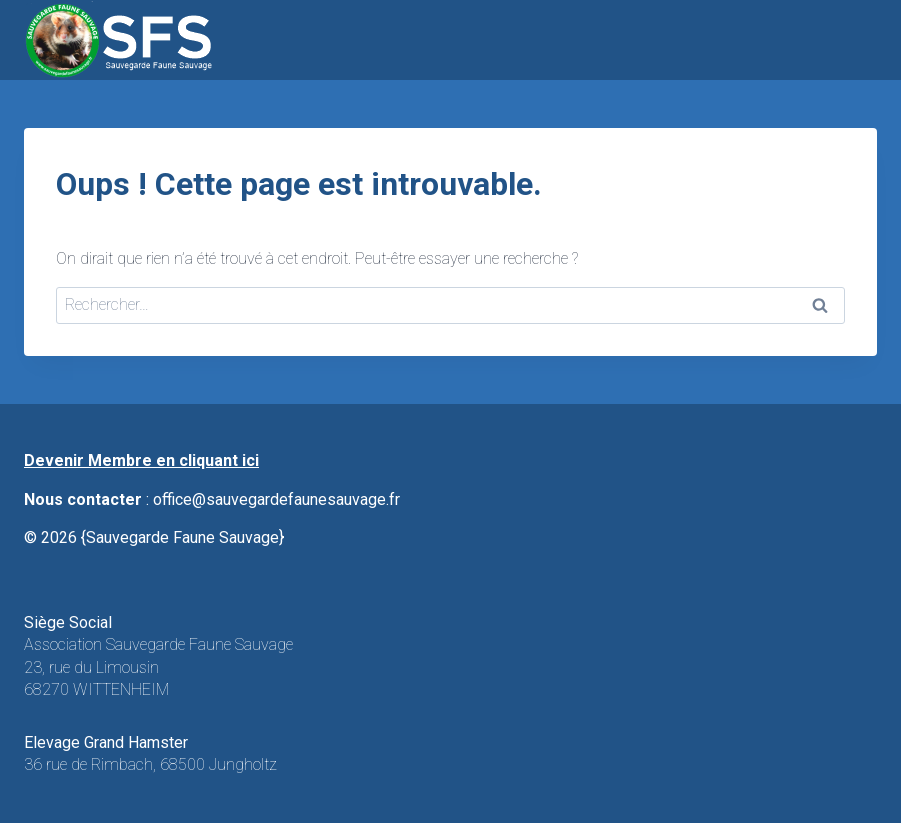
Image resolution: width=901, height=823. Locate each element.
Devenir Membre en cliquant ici (141, 460)
